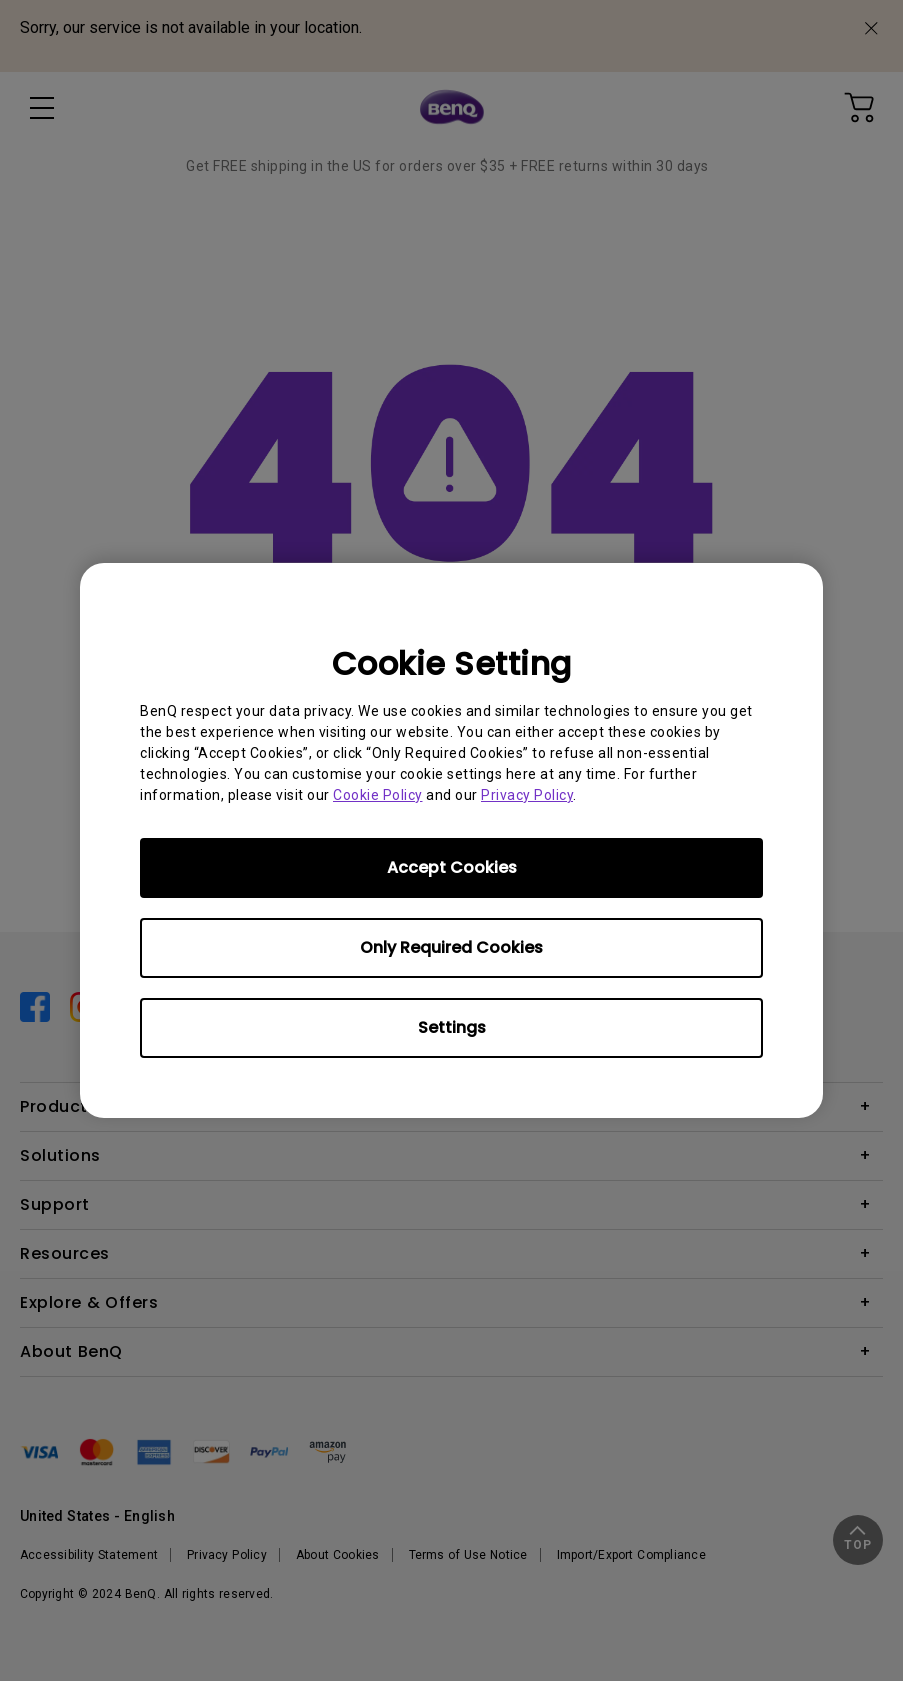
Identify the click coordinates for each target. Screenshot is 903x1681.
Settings (452, 1027)
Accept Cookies (452, 867)
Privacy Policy (527, 795)
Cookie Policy (378, 795)
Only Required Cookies (451, 947)
